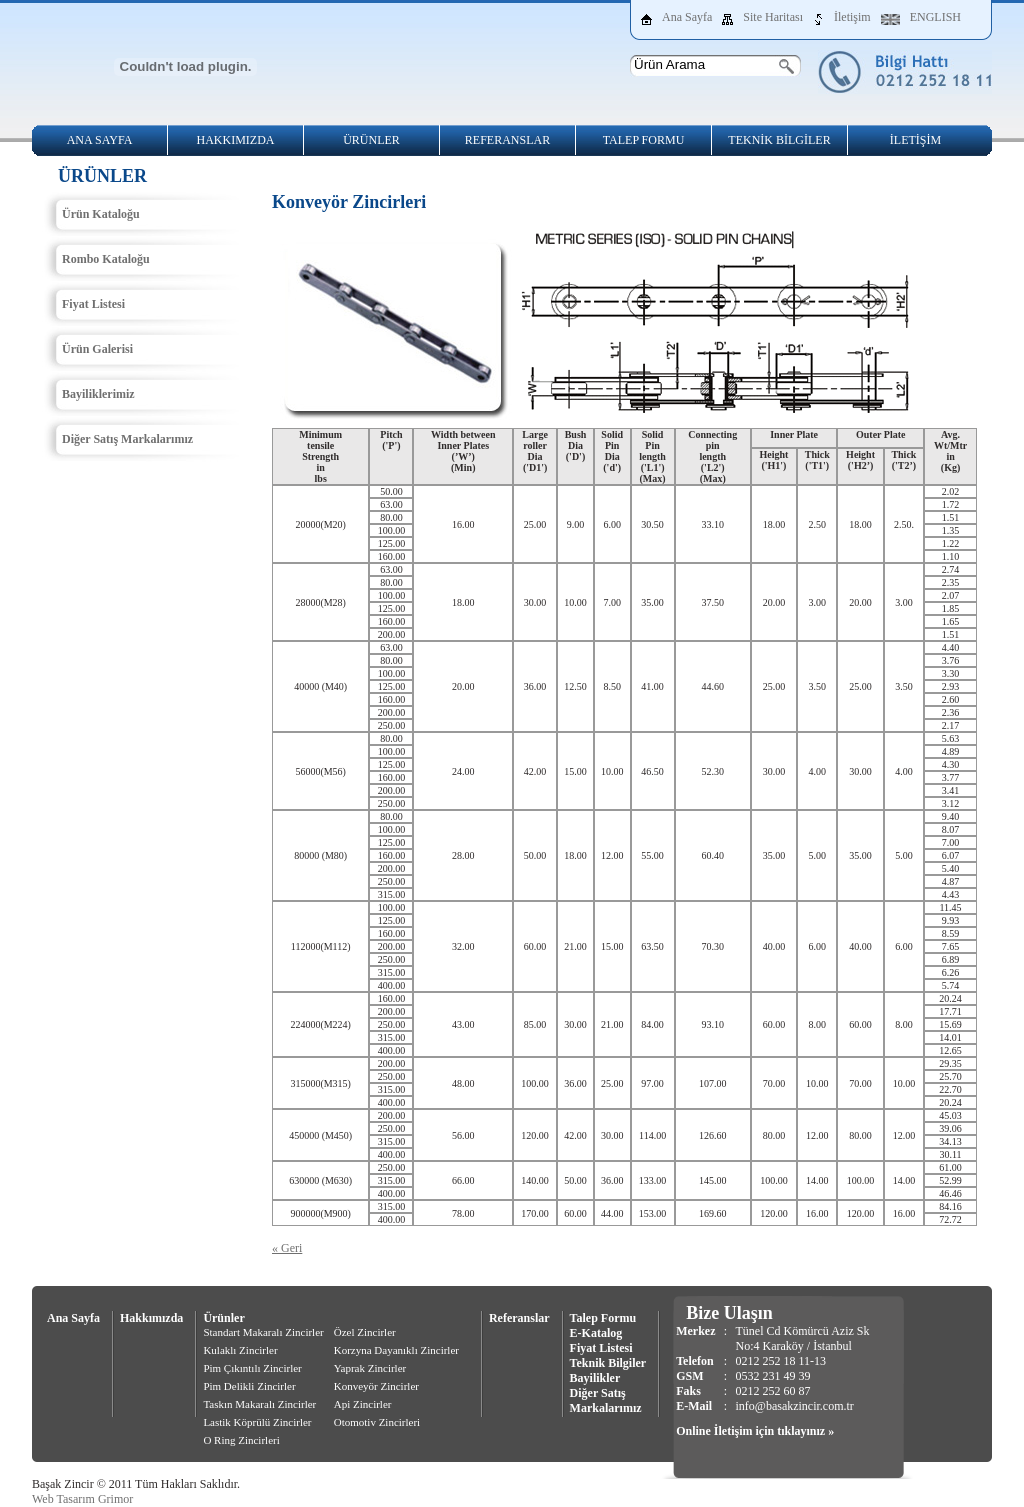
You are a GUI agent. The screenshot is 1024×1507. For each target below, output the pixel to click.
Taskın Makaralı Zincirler (259, 1404)
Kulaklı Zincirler (240, 1350)
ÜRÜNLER (371, 140)
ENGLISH (935, 17)
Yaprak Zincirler (370, 1368)
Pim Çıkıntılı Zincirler (252, 1368)
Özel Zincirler (365, 1332)
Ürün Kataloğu (101, 214)
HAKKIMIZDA (236, 140)
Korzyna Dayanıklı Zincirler (396, 1350)
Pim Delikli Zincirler (249, 1386)
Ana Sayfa (687, 17)
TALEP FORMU (644, 140)
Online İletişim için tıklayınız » (755, 1431)
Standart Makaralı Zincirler (263, 1332)
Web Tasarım (63, 1499)
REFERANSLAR (507, 140)
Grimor (115, 1499)
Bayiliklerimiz (98, 394)
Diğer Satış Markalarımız (127, 439)
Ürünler (223, 1318)
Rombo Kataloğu (106, 259)
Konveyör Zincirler (376, 1386)
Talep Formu (603, 1318)
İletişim (852, 17)
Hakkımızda (151, 1318)
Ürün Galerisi (97, 349)
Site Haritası (773, 17)
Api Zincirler (363, 1404)
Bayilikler (595, 1378)
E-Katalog (596, 1333)
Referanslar (519, 1318)
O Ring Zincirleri (241, 1440)
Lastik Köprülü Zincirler (257, 1422)
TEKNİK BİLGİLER (779, 140)
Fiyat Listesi (93, 304)
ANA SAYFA (100, 140)
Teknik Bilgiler (608, 1363)
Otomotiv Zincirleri (377, 1422)
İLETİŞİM (915, 140)
